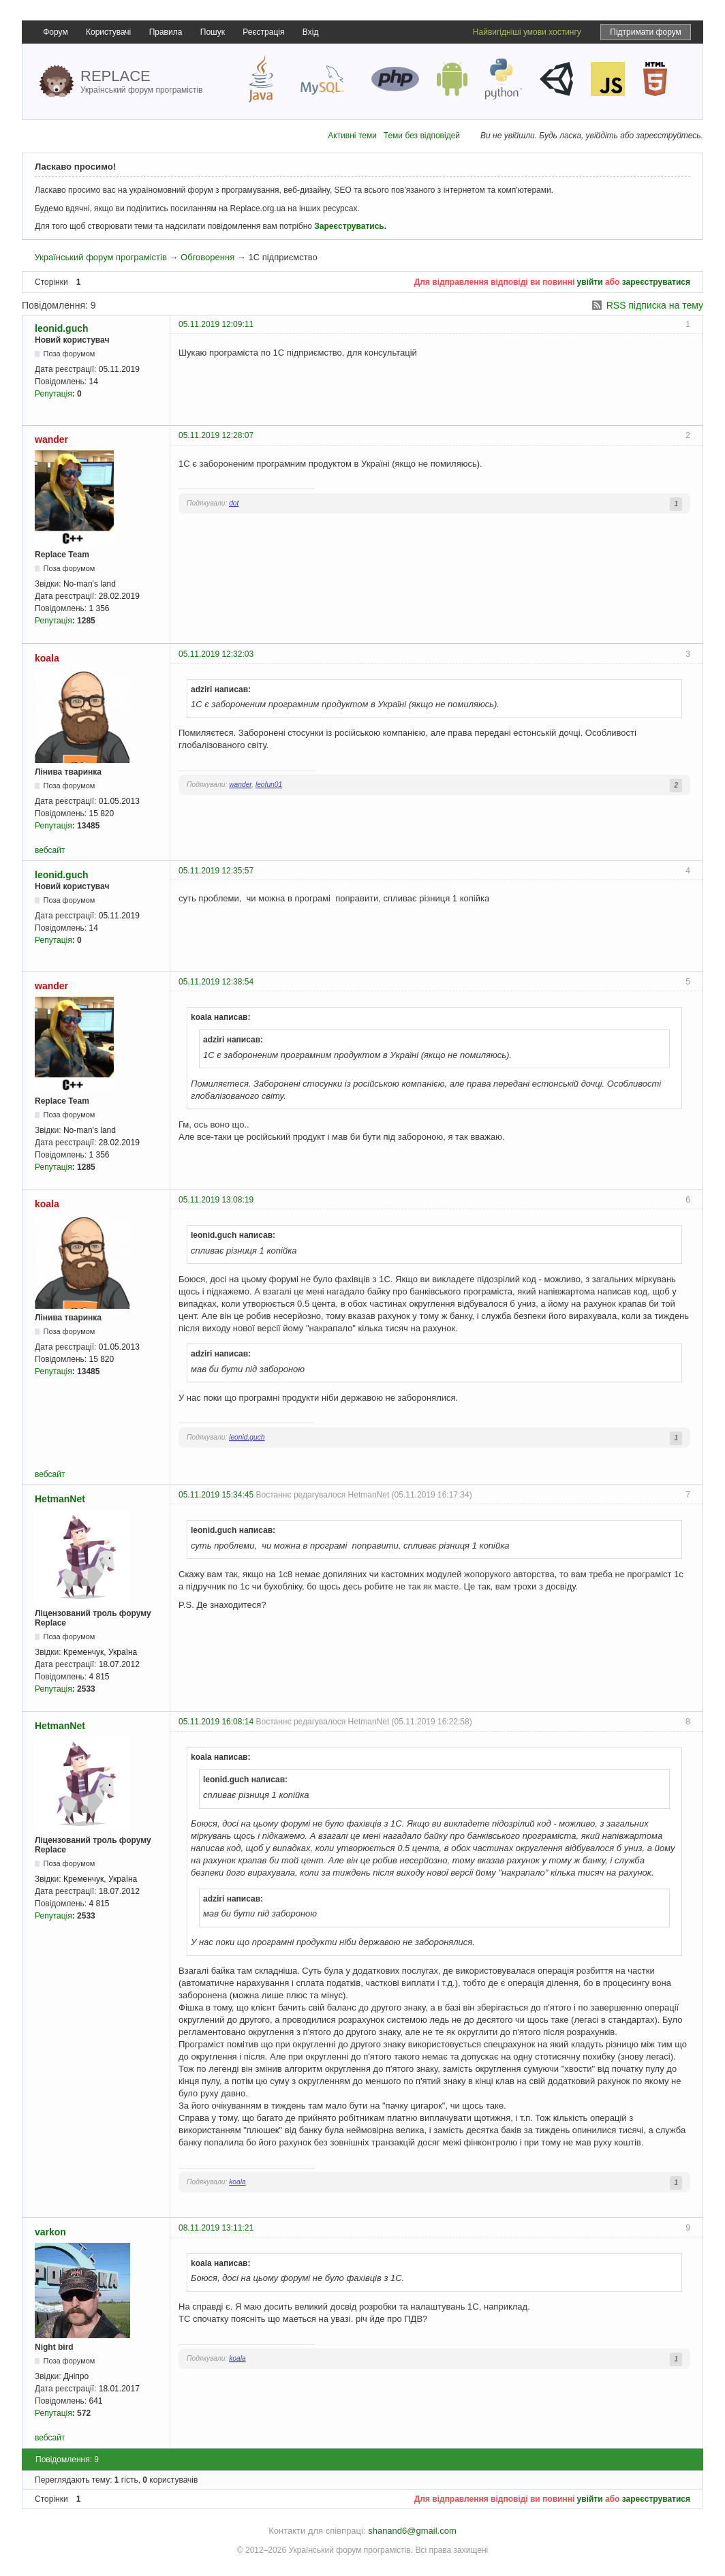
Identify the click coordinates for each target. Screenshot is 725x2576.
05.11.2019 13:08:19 (216, 1200)
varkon (50, 2231)
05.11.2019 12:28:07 (216, 435)
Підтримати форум (645, 32)
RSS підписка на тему (654, 305)
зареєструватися (656, 282)
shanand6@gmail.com (412, 2531)
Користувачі (108, 32)
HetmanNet (60, 1498)
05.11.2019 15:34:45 (216, 1495)
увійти (590, 282)
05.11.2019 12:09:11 (216, 324)
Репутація (53, 394)
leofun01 (269, 784)
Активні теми (352, 135)
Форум (55, 32)
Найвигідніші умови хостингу (527, 32)
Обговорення (207, 257)
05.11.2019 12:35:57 (216, 870)
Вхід (311, 32)
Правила (166, 32)
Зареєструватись (349, 226)
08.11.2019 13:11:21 (216, 2228)
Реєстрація (263, 32)
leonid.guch (62, 328)
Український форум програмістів (100, 257)
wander (51, 439)
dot (233, 503)
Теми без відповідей (422, 135)
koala (47, 658)
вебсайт (50, 850)
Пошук (212, 32)
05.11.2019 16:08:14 (216, 1721)
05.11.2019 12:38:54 (216, 982)
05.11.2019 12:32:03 (216, 654)
